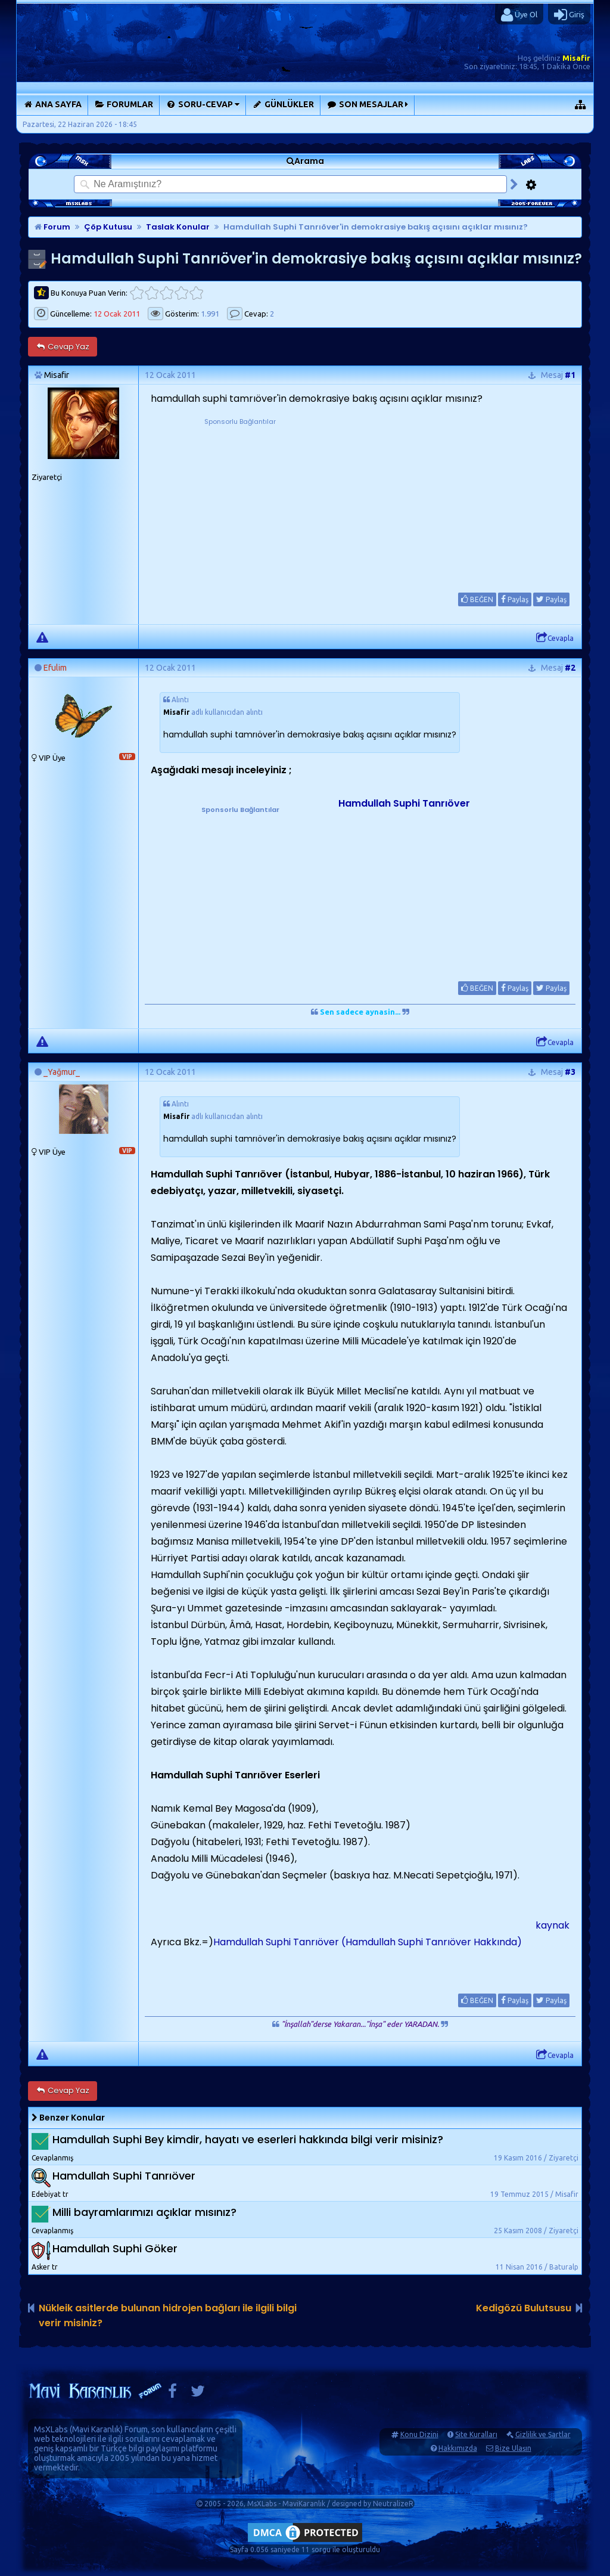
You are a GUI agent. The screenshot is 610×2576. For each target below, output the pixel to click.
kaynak (552, 1925)
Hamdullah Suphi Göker (115, 2248)
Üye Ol (519, 15)
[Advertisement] (240, 501)
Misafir (576, 58)
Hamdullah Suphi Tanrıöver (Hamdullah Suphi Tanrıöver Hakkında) (367, 1942)
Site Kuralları (476, 2434)
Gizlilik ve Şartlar (543, 2434)
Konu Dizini (419, 2434)
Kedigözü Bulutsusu (523, 2308)
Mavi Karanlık (96, 2429)
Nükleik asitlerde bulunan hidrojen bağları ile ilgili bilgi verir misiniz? (168, 2315)
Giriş (569, 15)
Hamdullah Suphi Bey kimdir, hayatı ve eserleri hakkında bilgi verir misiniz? (247, 2139)
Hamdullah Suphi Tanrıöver (404, 803)
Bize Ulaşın (513, 2448)
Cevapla (555, 638)
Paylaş (514, 599)
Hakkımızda (457, 2448)
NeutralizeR (393, 2503)
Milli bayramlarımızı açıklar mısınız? (144, 2212)
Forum (52, 227)
